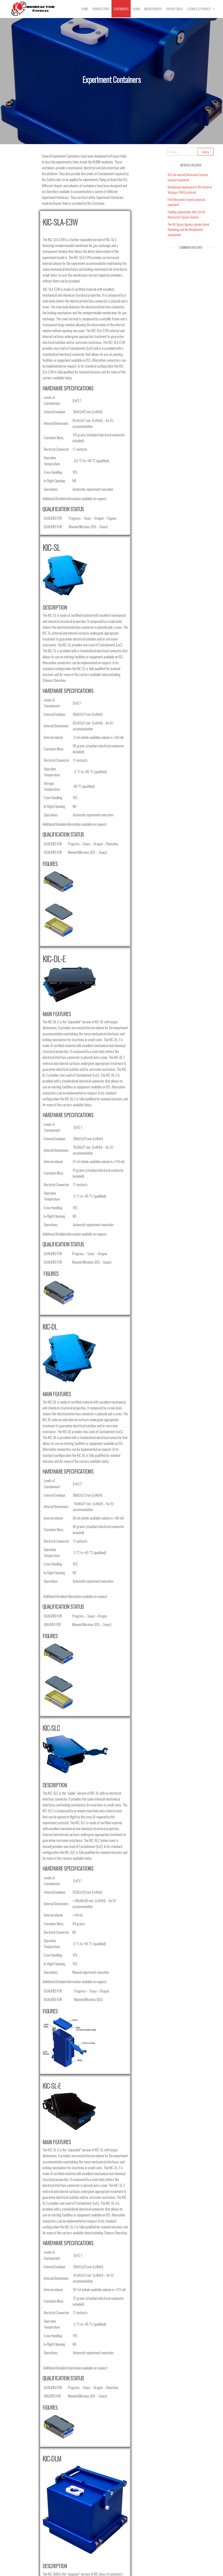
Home (84, 8)
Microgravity (153, 8)
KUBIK (136, 8)
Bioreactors (101, 8)
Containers (121, 8)
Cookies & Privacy (199, 8)
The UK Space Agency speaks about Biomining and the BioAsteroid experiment (188, 229)
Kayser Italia (174, 8)
